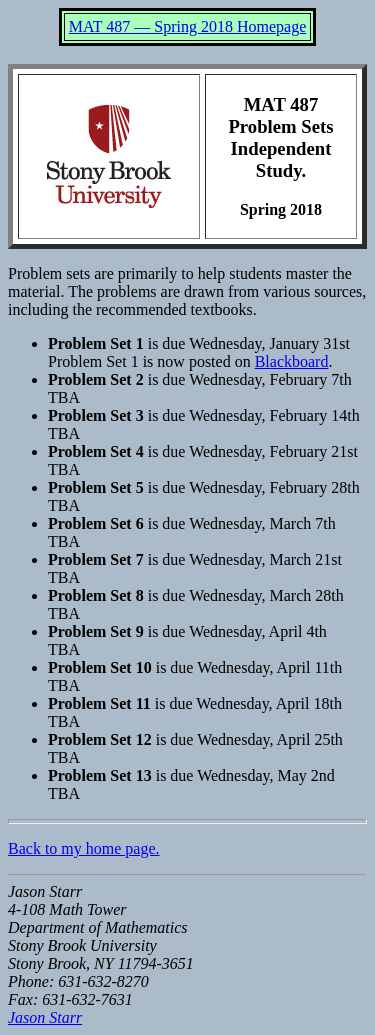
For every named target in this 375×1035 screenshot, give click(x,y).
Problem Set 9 (96, 631)
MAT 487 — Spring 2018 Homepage (187, 26)
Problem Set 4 (96, 451)
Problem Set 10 (100, 667)
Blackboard (292, 361)
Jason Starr (45, 1017)
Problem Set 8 (96, 595)
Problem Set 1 (96, 343)
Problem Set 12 (100, 739)
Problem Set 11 (99, 703)
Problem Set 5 (96, 487)
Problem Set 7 (96, 559)
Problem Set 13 (100, 775)
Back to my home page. (84, 848)
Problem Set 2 (96, 379)
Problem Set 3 (96, 415)
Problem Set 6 (96, 523)
